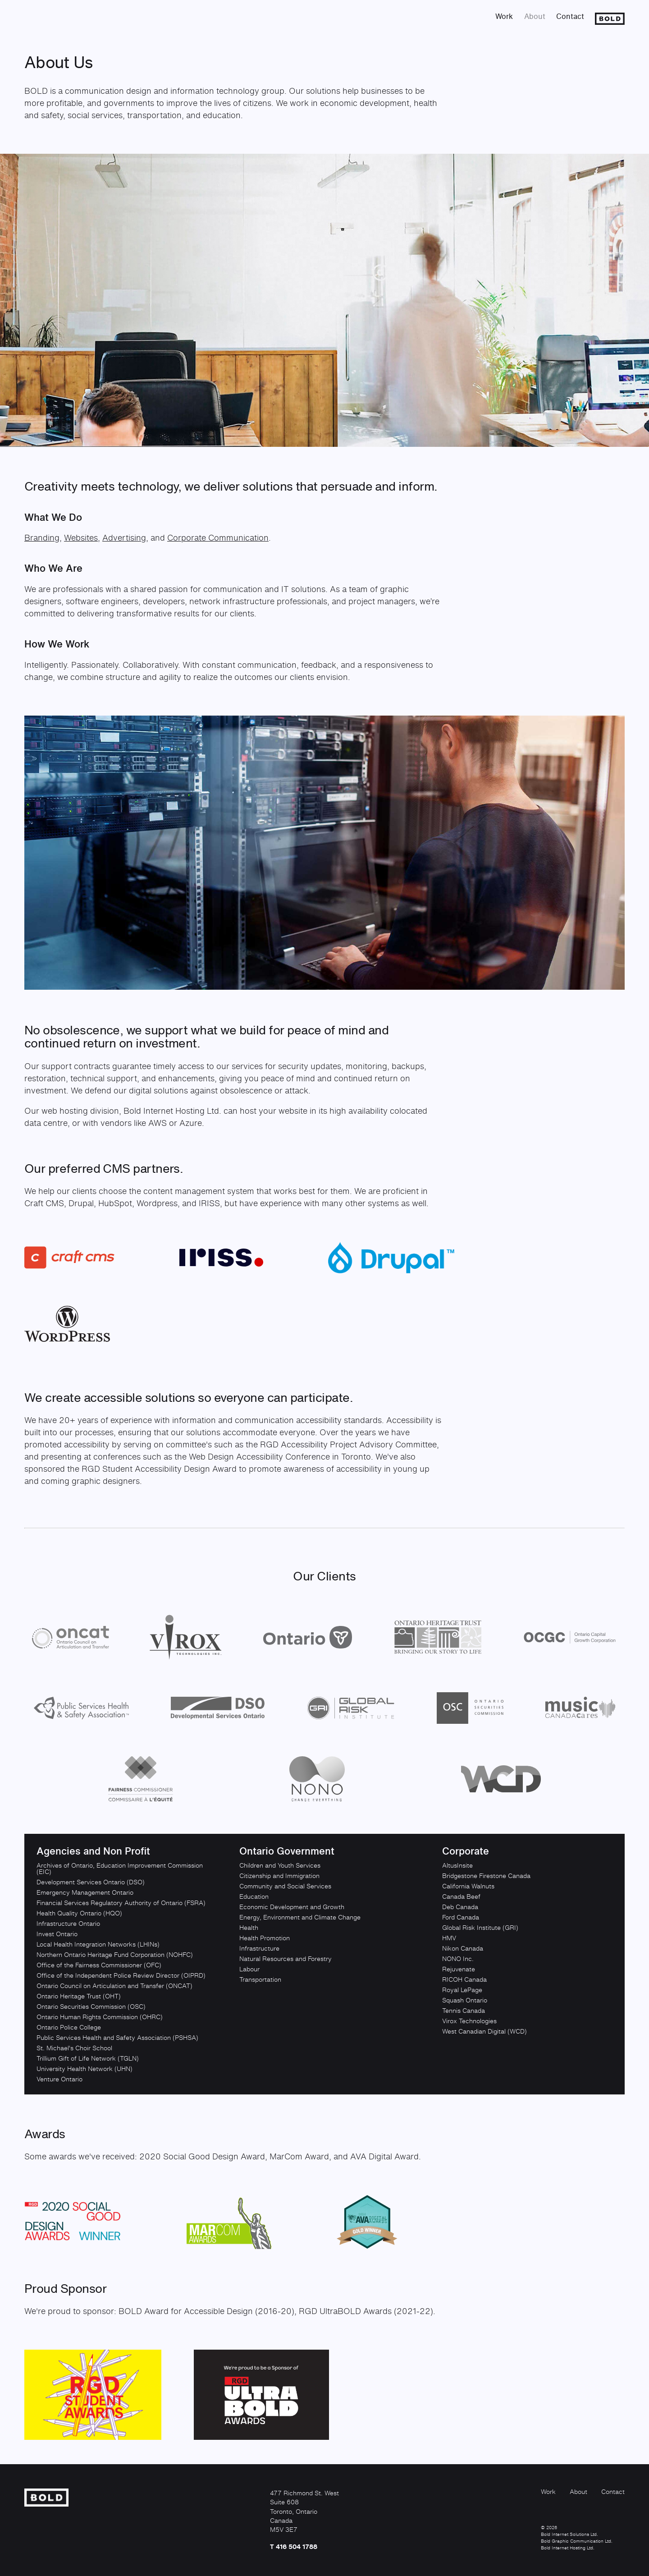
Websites (81, 537)
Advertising (124, 537)
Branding (41, 537)
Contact (570, 16)
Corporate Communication (218, 537)
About (534, 16)
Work (504, 16)
